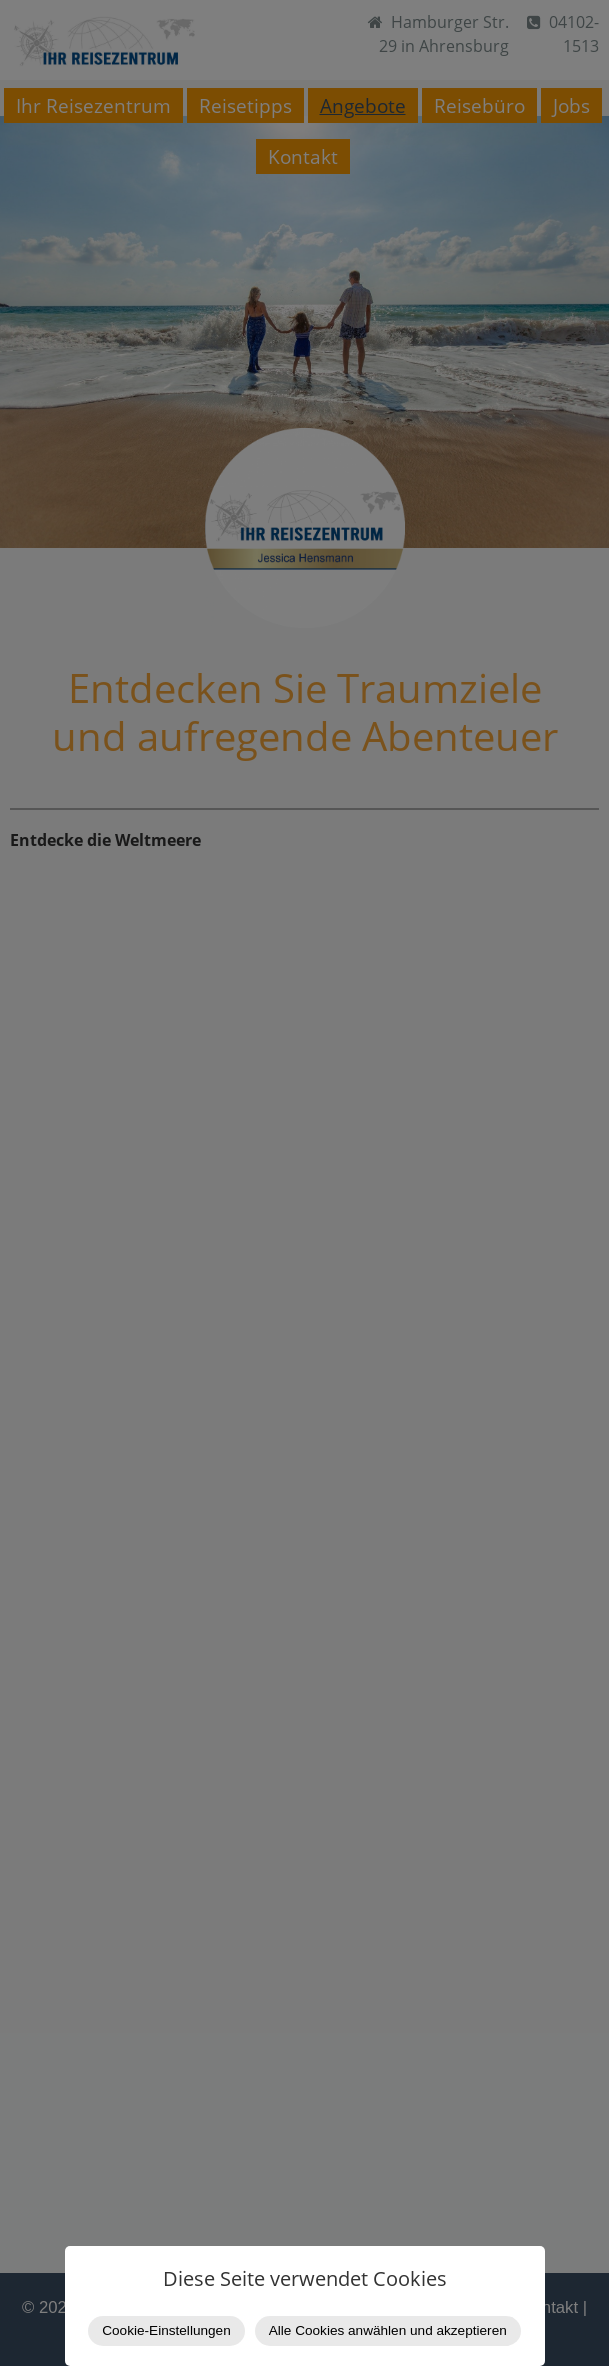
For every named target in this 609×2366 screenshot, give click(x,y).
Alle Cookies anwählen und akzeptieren (388, 2330)
